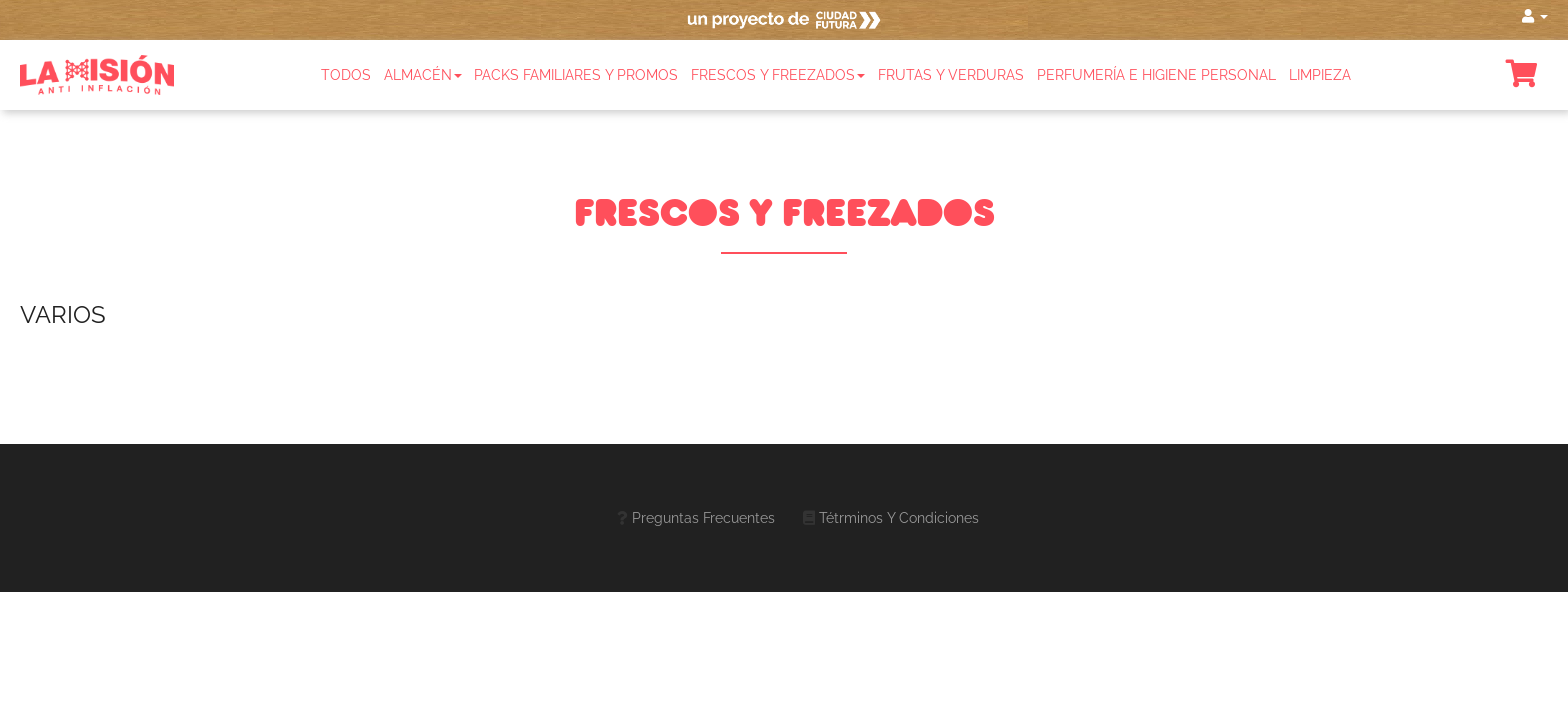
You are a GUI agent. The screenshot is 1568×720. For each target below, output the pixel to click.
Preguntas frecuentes (703, 518)
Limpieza (1320, 75)
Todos (346, 75)
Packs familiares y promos (576, 75)
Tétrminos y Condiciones (899, 518)
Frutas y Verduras (951, 75)
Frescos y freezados (778, 75)
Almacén (423, 75)
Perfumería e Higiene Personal (1156, 75)
